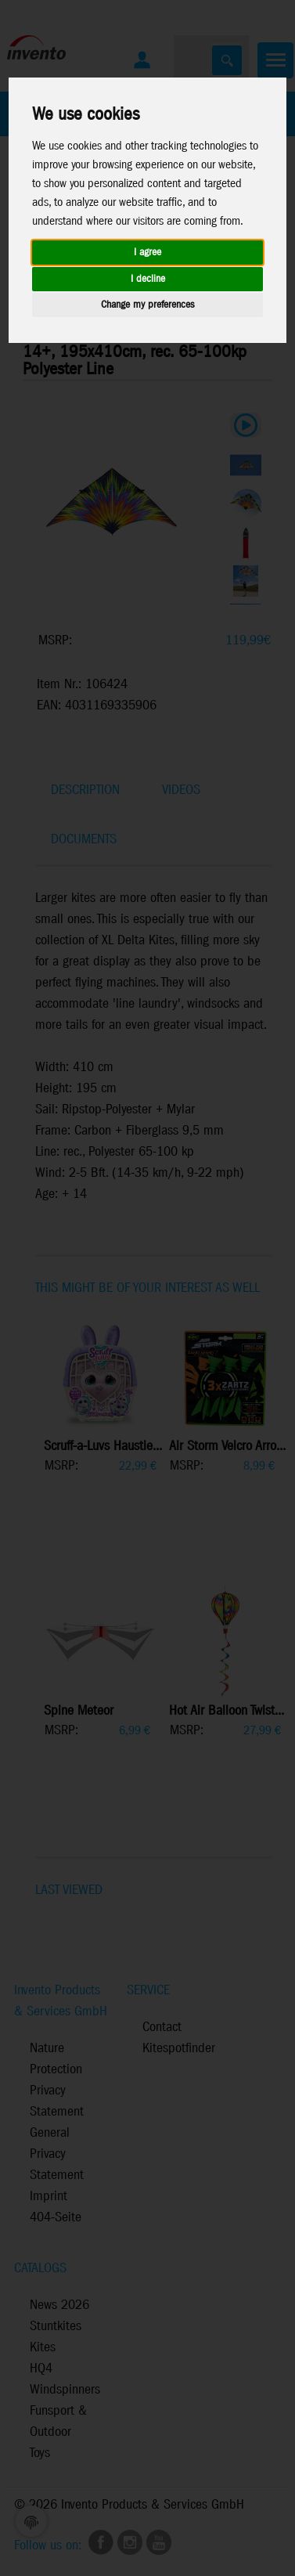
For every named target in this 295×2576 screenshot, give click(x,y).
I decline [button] (148, 279)
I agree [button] (147, 252)
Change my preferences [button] (147, 305)
